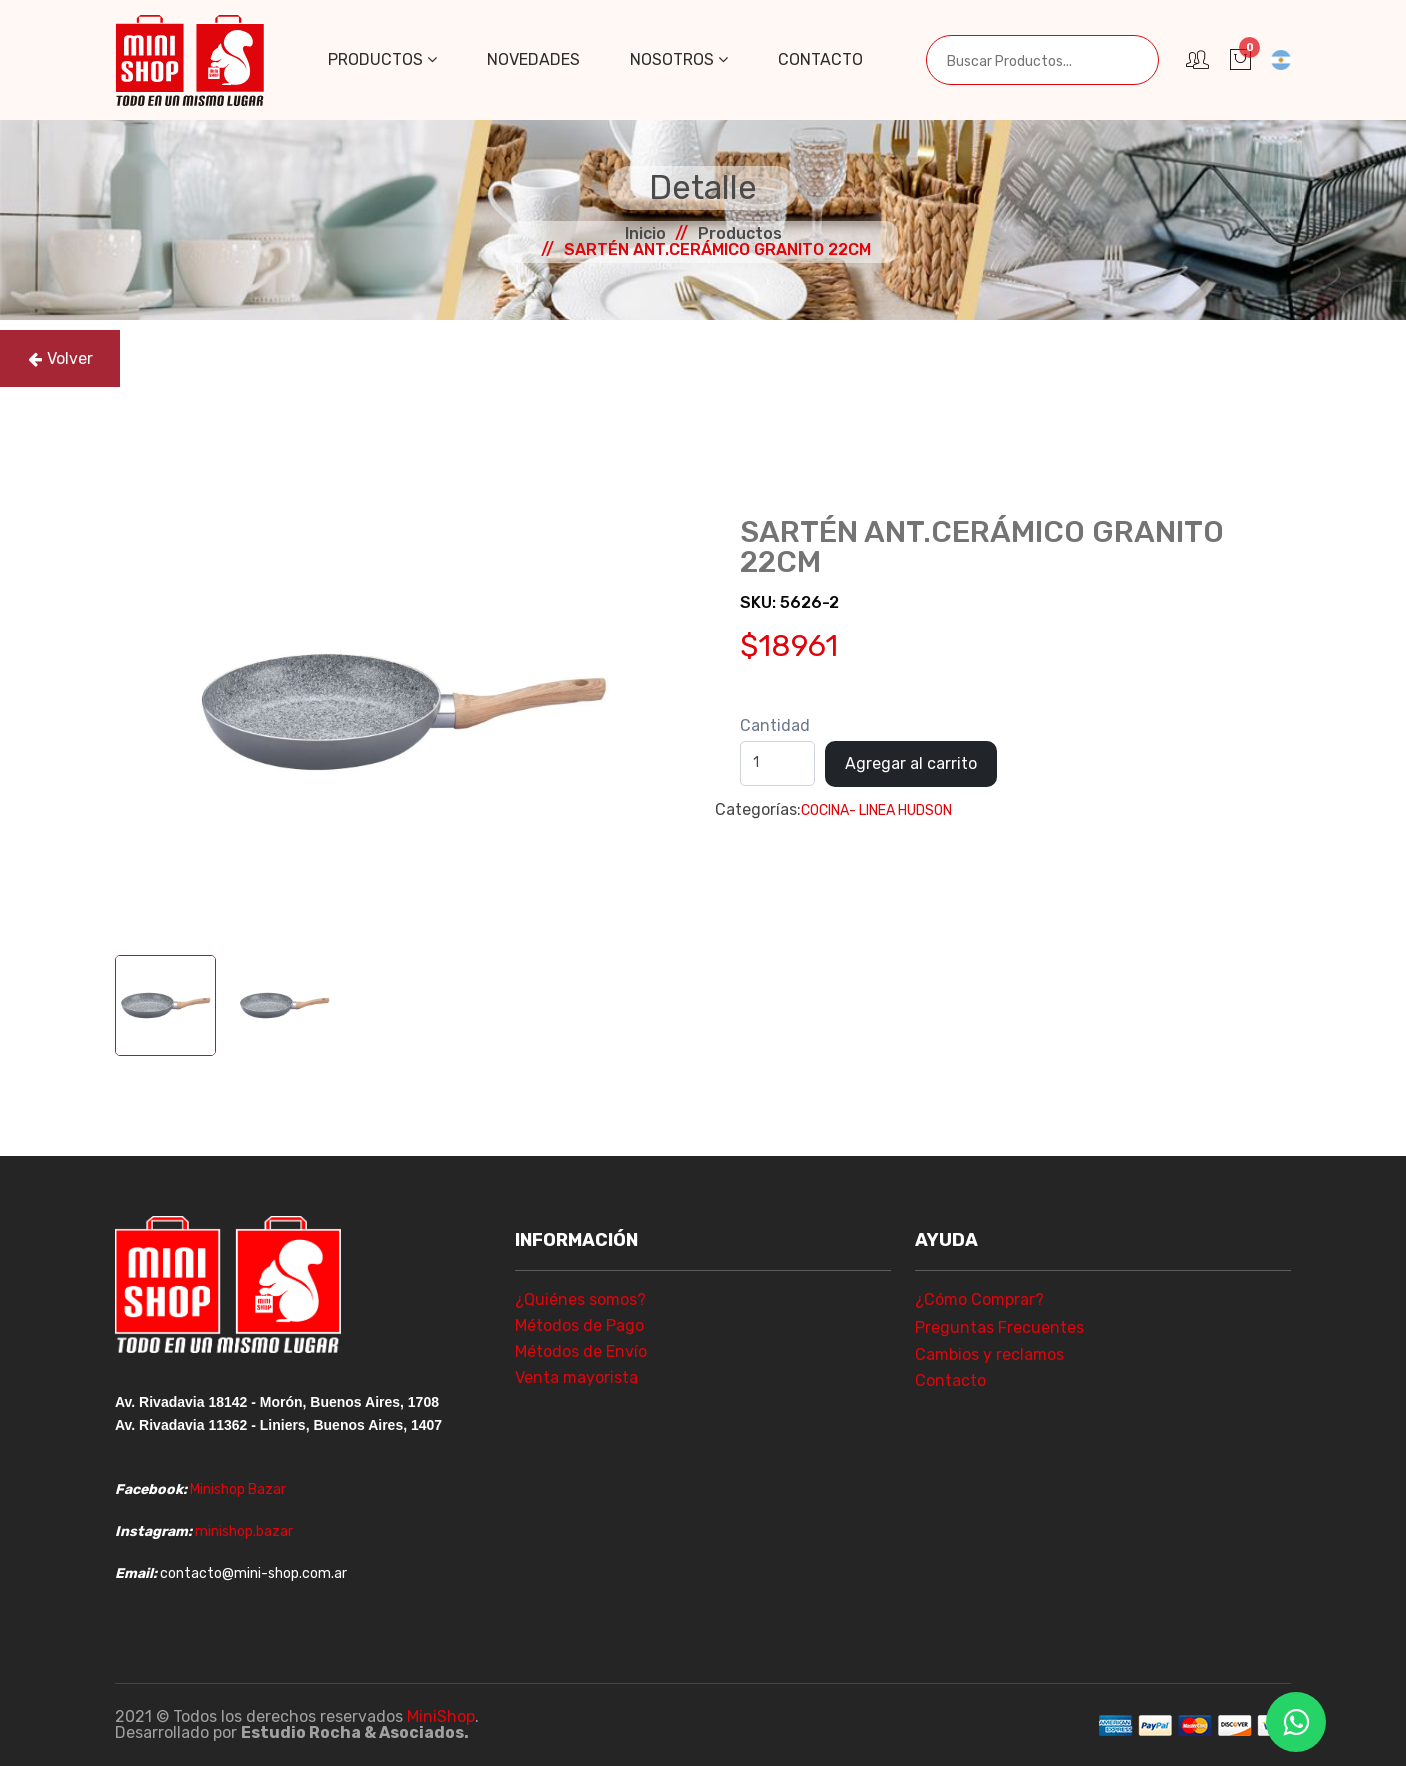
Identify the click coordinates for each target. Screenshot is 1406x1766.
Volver (60, 358)
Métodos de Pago (579, 1325)
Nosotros (679, 59)
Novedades (533, 59)
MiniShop (441, 1716)
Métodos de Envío (581, 1351)
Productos (382, 59)
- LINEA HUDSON (900, 810)
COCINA (825, 810)
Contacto (820, 59)
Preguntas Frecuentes (999, 1327)
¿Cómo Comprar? (979, 1299)
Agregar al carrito (911, 763)
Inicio (645, 233)
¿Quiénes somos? (580, 1299)
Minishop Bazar (238, 1489)
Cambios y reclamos (989, 1354)
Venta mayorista (576, 1377)
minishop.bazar (244, 1531)
